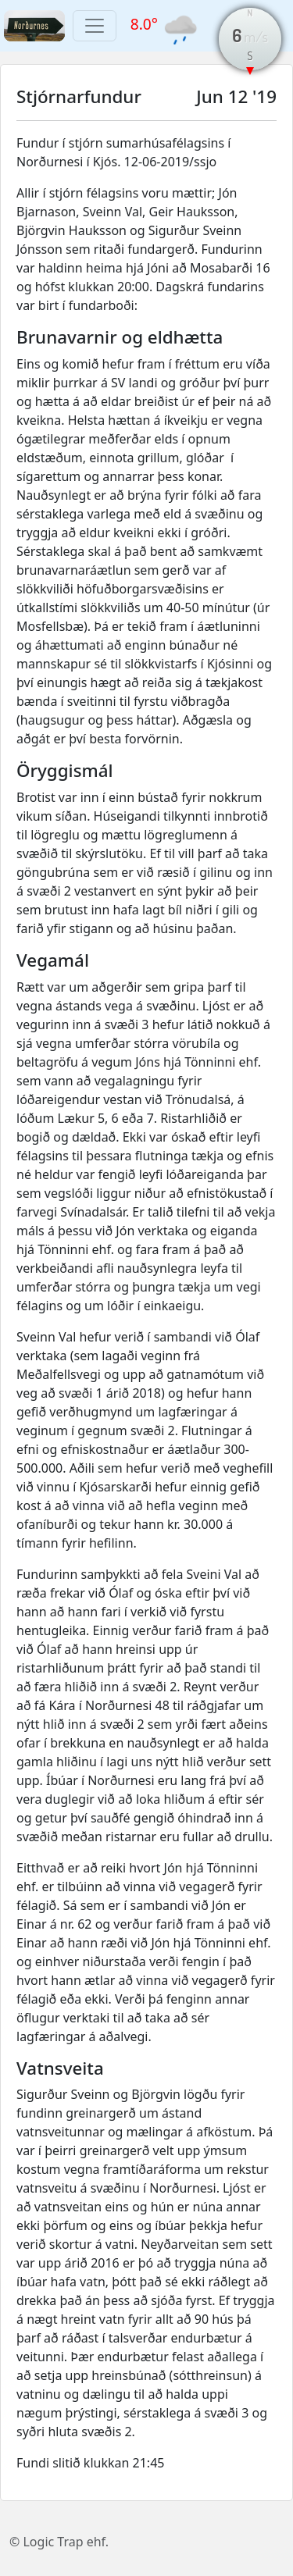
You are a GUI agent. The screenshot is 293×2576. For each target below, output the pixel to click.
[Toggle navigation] (94, 25)
